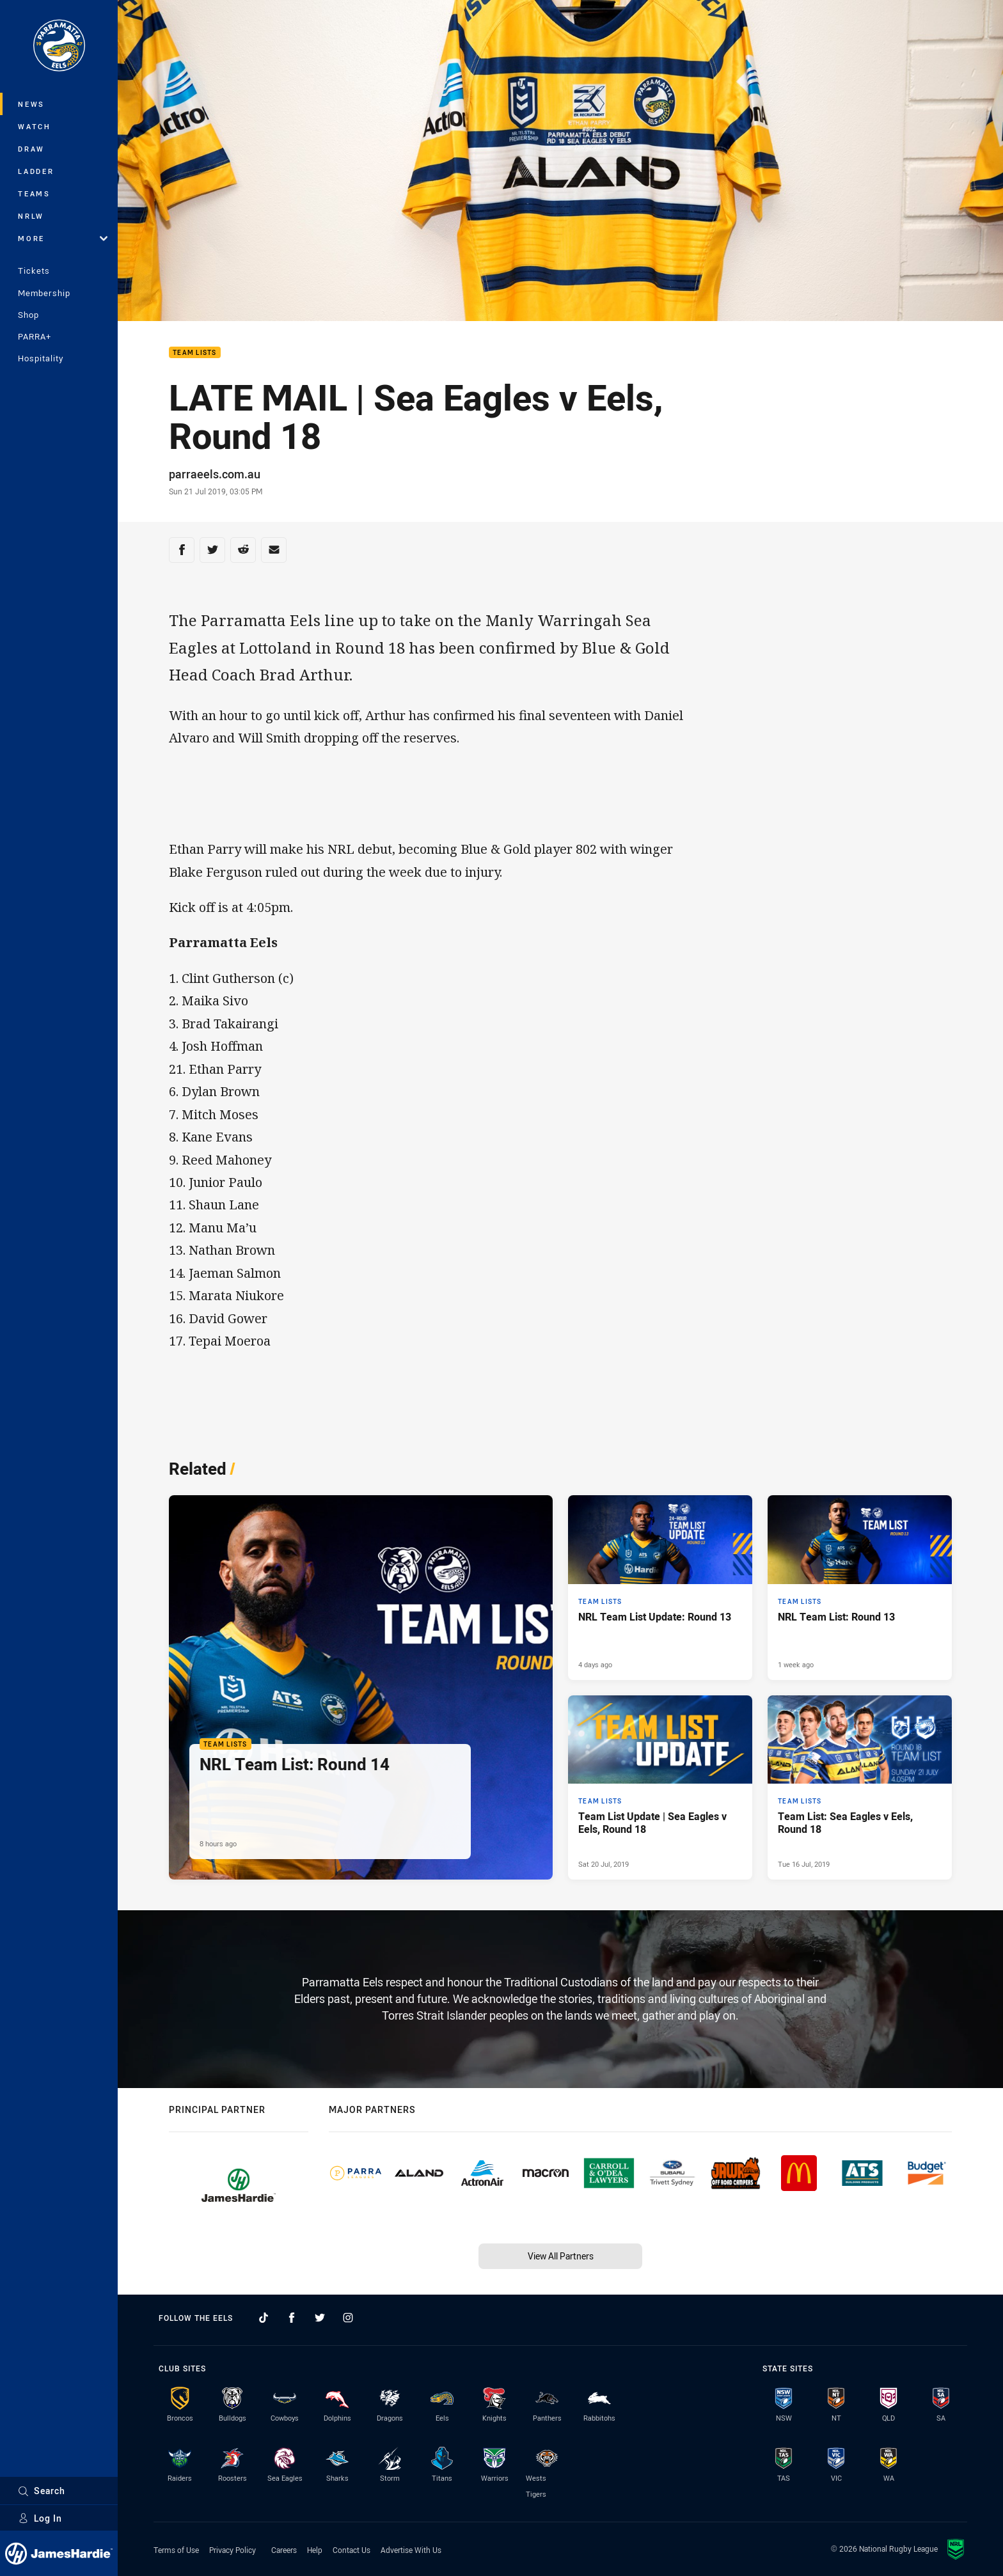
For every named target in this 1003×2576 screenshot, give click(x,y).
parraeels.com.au (214, 474)
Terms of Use (176, 2550)
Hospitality (40, 358)
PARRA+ (34, 336)
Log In (40, 2518)
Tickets (34, 270)
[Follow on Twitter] (320, 2317)
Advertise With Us (411, 2550)
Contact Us (351, 2550)
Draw (31, 148)
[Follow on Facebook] (292, 2317)
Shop (28, 314)
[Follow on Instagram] (348, 2317)
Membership (44, 293)
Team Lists (195, 353)
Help (314, 2550)
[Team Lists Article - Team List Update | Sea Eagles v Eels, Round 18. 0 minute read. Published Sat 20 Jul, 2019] (660, 1787)
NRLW (31, 216)
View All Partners (561, 2256)
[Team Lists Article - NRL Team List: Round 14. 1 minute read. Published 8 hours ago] (361, 1687)
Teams (34, 193)
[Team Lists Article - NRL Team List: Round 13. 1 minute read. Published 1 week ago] (860, 1587)
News (31, 104)
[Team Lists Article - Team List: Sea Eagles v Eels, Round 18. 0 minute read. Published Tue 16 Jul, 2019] (860, 1787)
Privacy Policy (232, 2550)
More (62, 238)
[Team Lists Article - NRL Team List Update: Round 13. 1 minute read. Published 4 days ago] (660, 1587)
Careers (284, 2550)
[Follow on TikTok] (263, 2317)
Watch (34, 126)
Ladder (36, 171)
